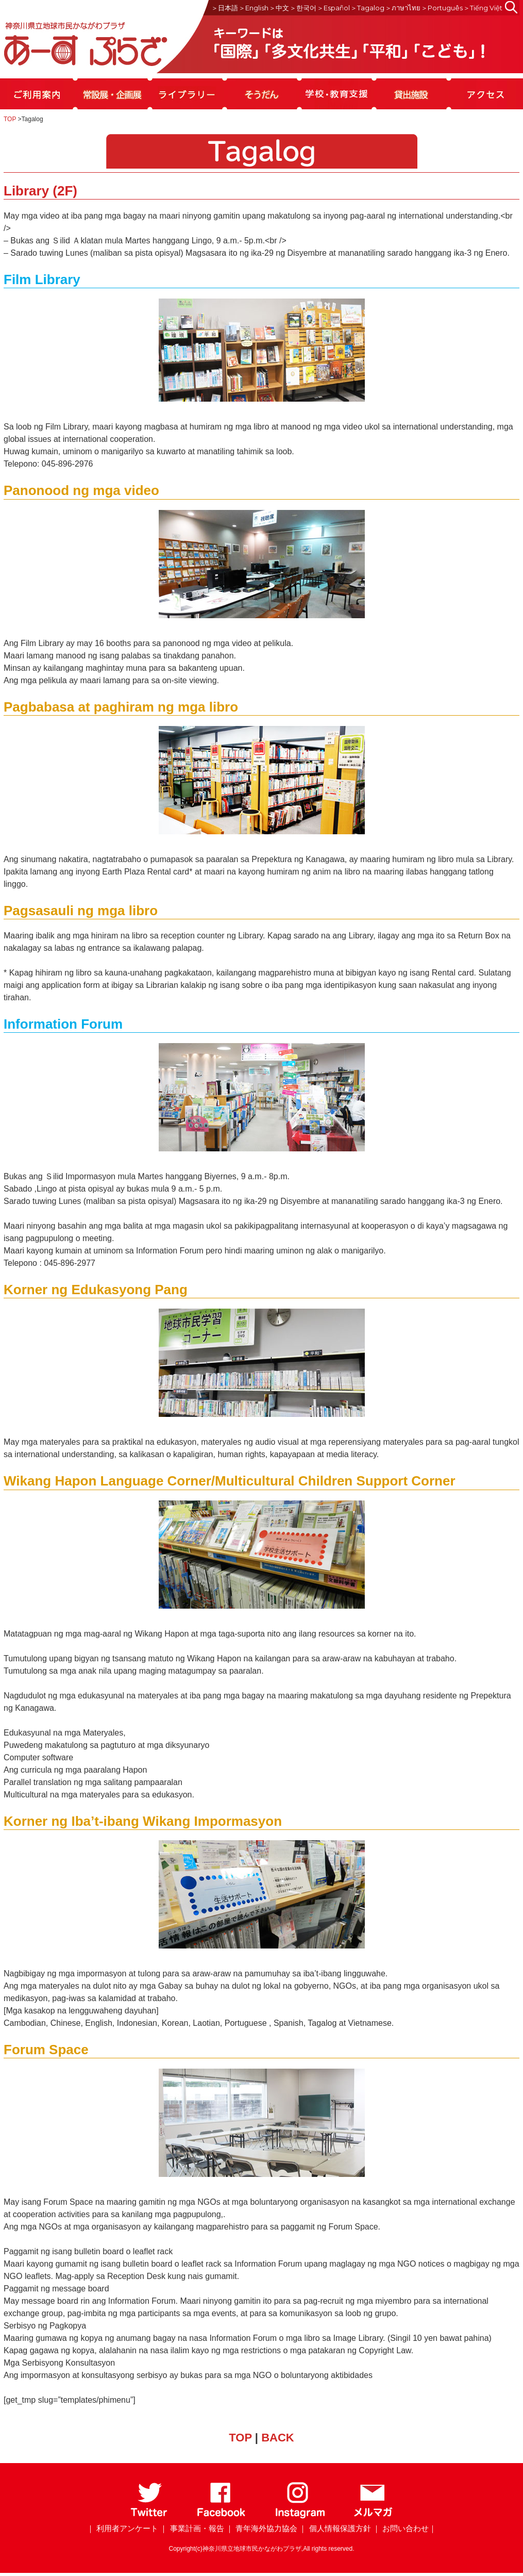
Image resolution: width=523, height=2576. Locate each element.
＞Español (333, 8)
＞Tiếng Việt (482, 8)
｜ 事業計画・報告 (192, 2528)
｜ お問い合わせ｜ (404, 2528)
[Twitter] (149, 2516)
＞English (253, 8)
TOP (10, 119)
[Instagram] (299, 2516)
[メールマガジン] (373, 2516)
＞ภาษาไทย (402, 8)
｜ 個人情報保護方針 (334, 2528)
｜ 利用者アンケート (122, 2528)
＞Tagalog (367, 8)
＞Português (442, 8)
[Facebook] (221, 2516)
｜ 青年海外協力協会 (261, 2528)
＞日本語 (224, 8)
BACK (277, 2437)
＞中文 (279, 8)
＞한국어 (303, 8)
